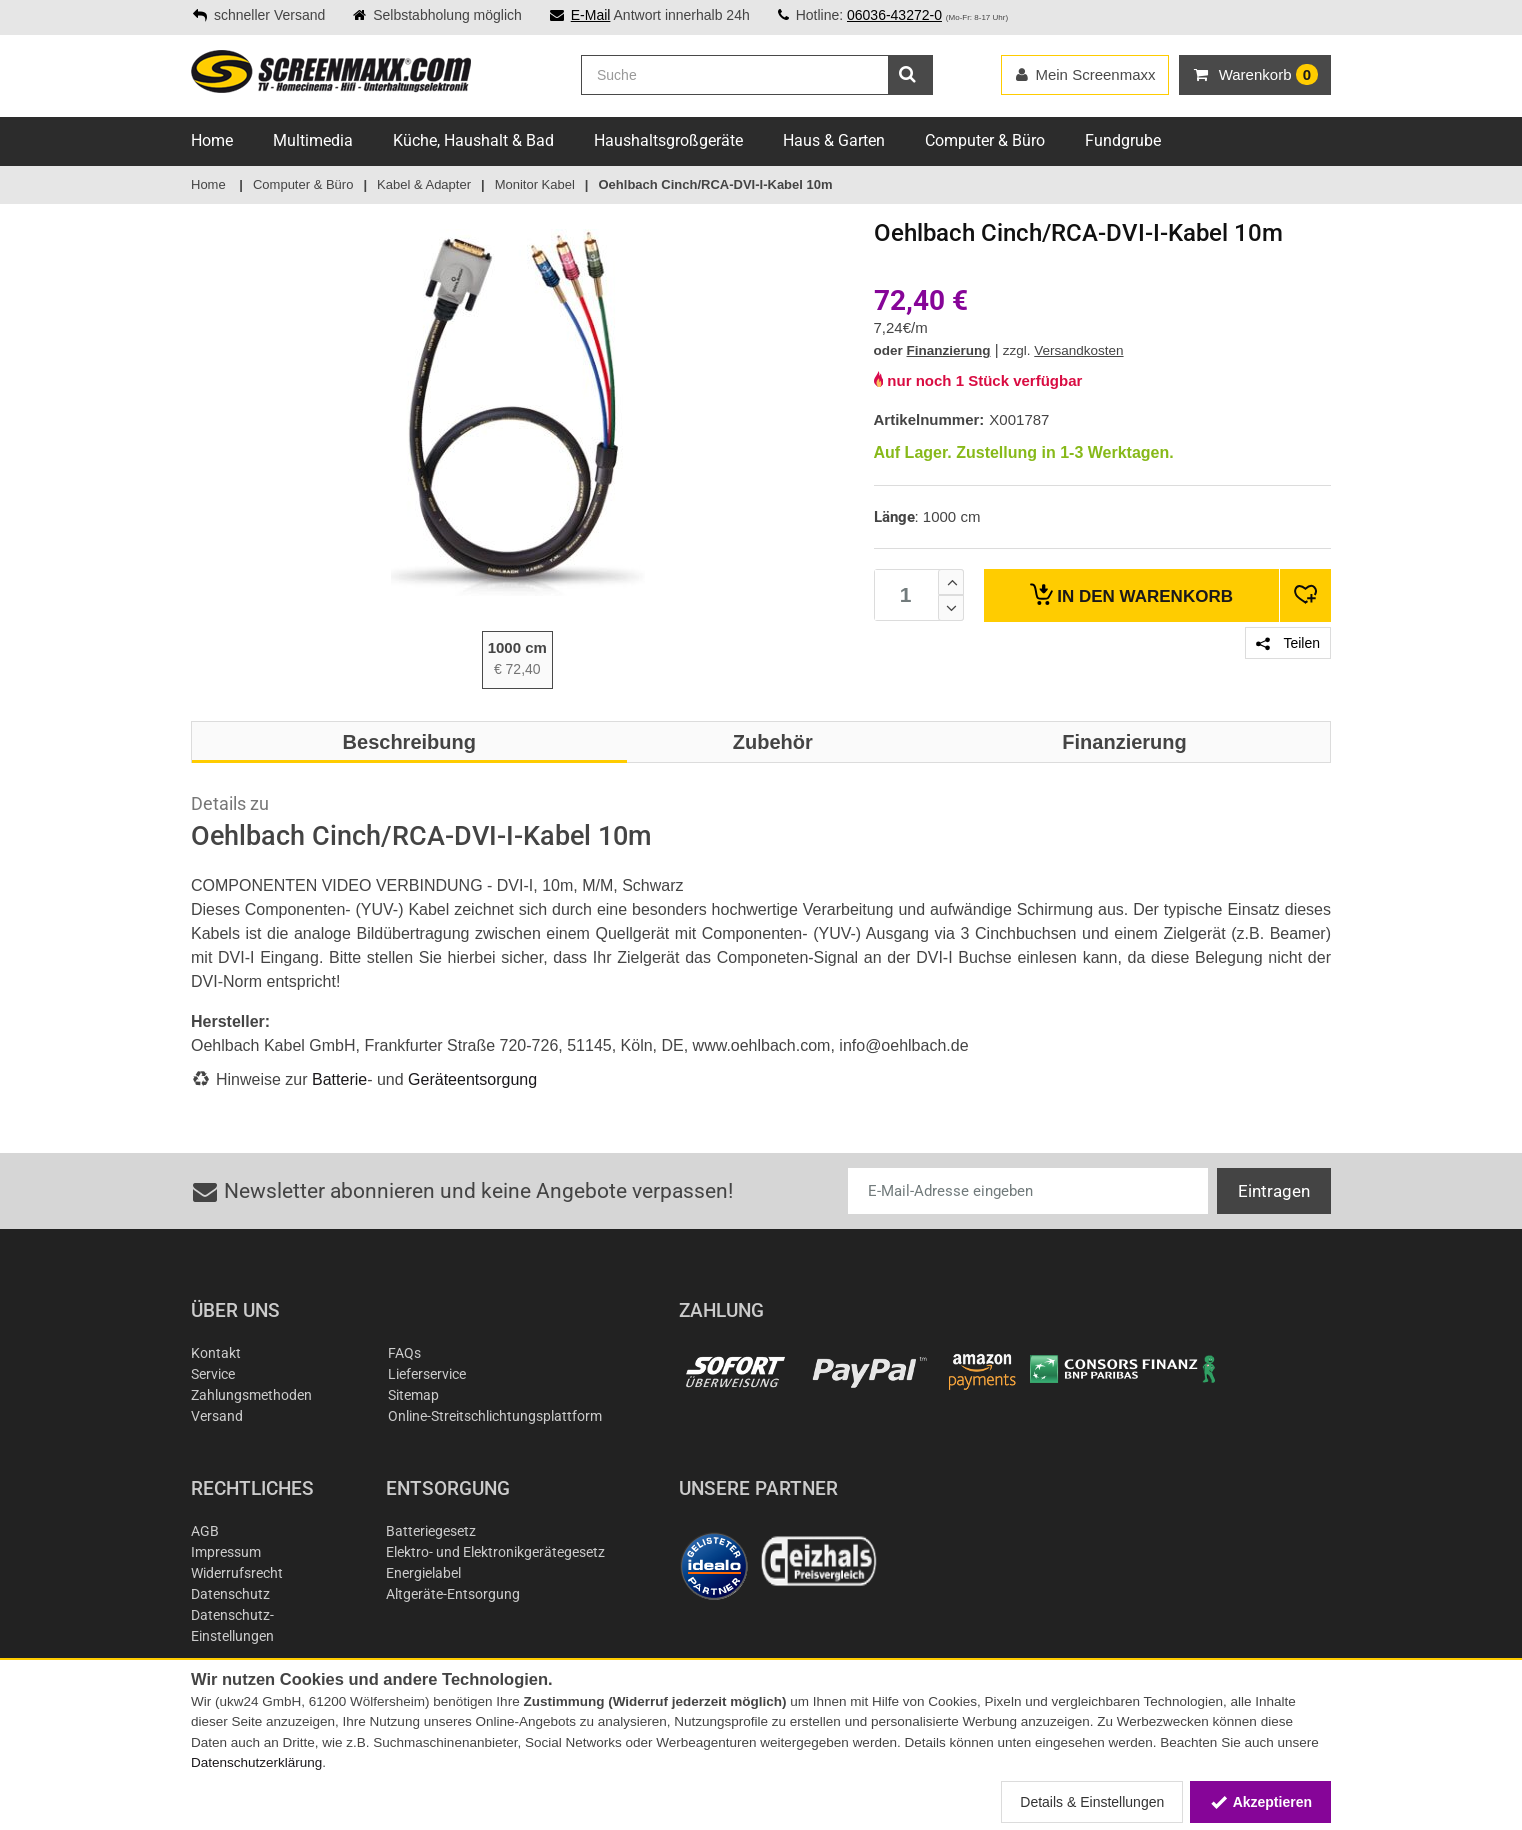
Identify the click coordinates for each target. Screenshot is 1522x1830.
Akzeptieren (1260, 1802)
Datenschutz (230, 1594)
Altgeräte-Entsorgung (453, 1594)
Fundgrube (1123, 140)
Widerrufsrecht (237, 1573)
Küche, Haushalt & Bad (473, 140)
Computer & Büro (985, 140)
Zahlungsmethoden (251, 1395)
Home (212, 140)
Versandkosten (1078, 350)
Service (213, 1374)
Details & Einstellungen (1092, 1802)
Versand (217, 1416)
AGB (205, 1531)
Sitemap (413, 1395)
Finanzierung (949, 350)
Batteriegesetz (431, 1531)
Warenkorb (1131, 594)
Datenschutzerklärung (256, 1762)
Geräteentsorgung (472, 1079)
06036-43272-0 (894, 15)
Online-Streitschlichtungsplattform (495, 1416)
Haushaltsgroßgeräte (668, 140)
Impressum (226, 1552)
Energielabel (423, 1573)
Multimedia (313, 140)
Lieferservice (427, 1374)
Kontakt (216, 1353)
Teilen (1288, 643)
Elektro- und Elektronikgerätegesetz (495, 1552)
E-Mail (591, 15)
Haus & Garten (834, 140)
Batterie (339, 1079)
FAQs (404, 1353)
